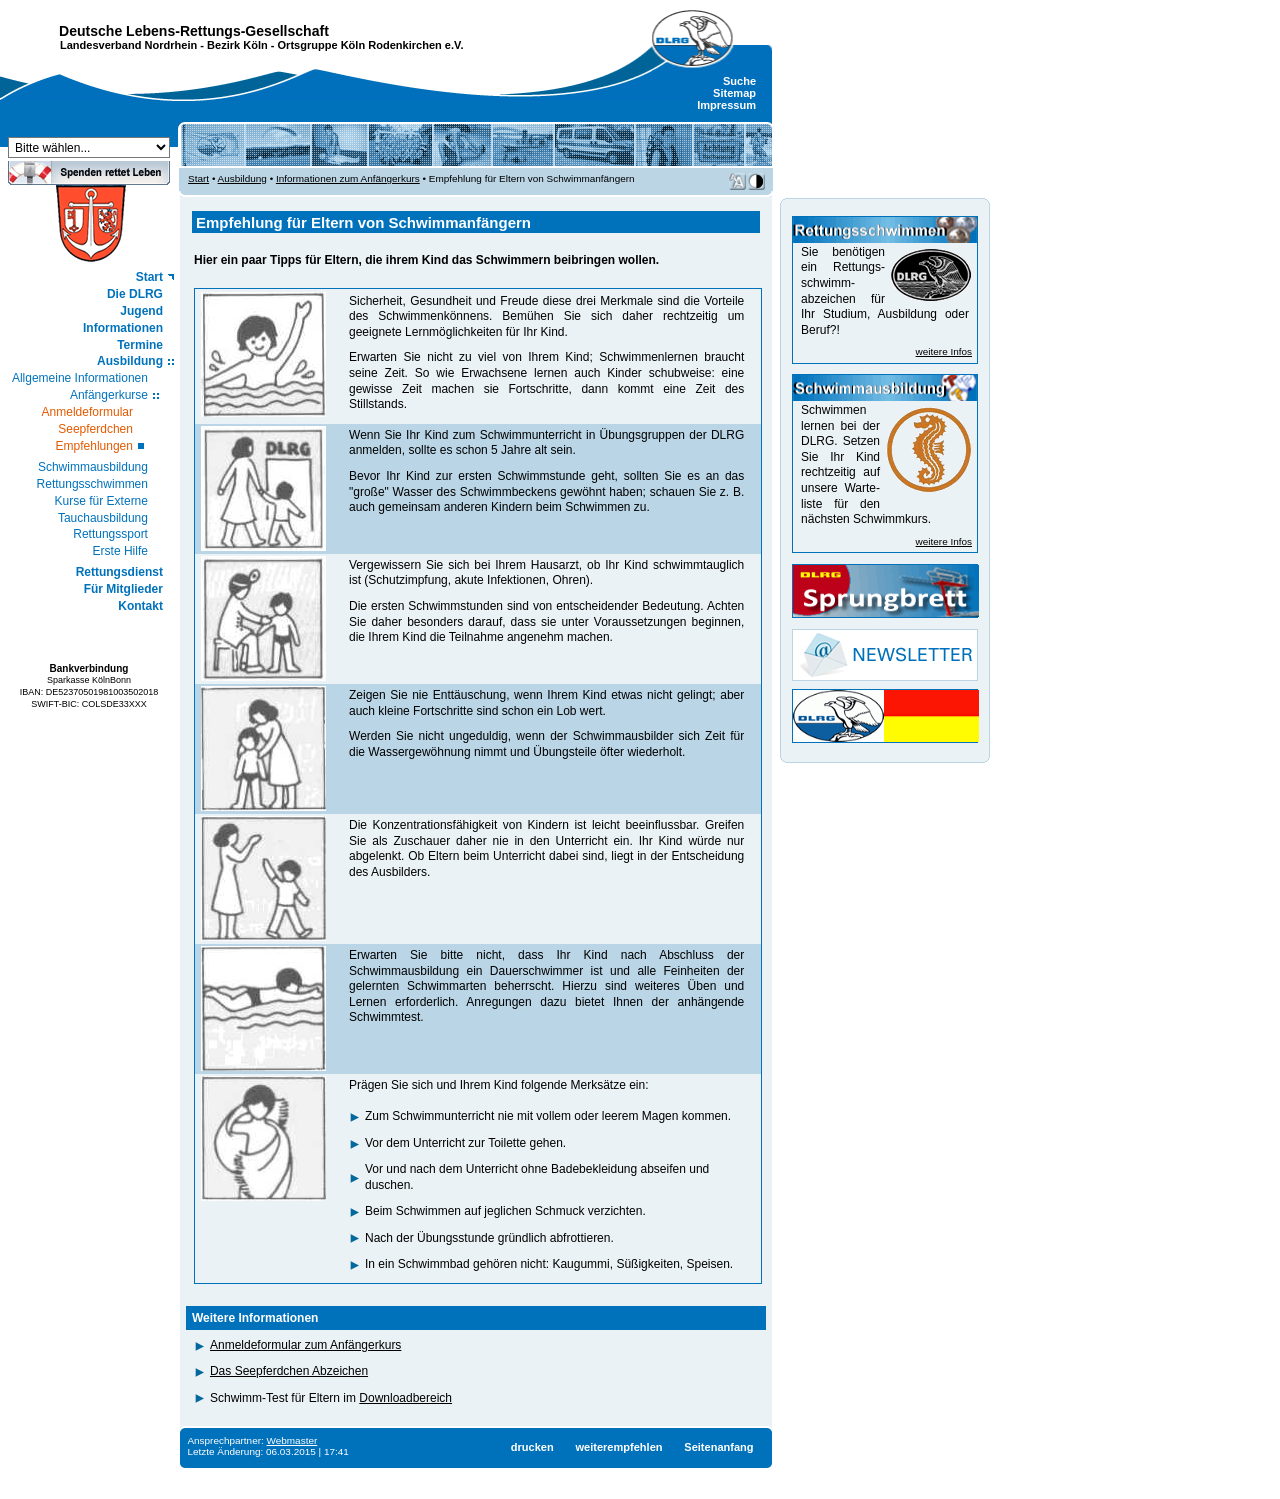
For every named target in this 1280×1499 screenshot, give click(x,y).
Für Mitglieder (123, 589)
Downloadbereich (405, 1398)
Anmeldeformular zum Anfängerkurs (305, 1345)
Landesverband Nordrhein (128, 45)
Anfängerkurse (109, 395)
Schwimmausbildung (93, 467)
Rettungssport (110, 534)
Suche (739, 81)
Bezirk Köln (237, 45)
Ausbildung (130, 361)
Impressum (726, 105)
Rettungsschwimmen (92, 484)
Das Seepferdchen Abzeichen (289, 1371)
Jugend (141, 311)
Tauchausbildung (103, 518)
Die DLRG (135, 294)
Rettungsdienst (119, 572)
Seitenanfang (718, 1447)
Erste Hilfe (120, 551)
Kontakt (140, 606)
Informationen (123, 328)
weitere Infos (944, 351)
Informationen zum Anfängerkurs (348, 178)
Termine (140, 345)
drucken (532, 1447)
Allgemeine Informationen (80, 378)
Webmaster (292, 1440)
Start (149, 277)
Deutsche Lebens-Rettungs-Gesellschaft (194, 31)
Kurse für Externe (101, 501)
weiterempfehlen (618, 1447)
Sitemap (734, 93)
